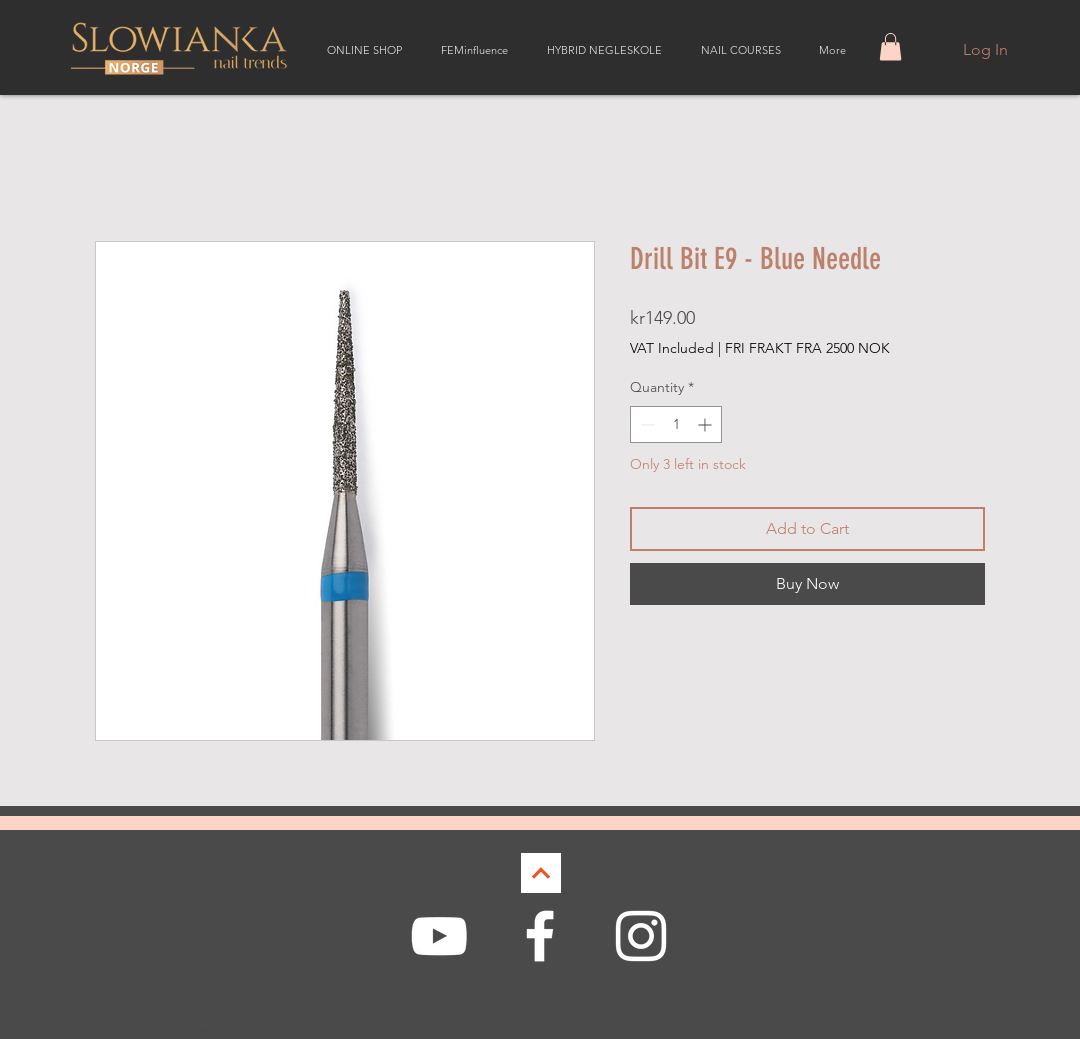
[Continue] (541, 873)
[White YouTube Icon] (439, 936)
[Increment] (706, 424)
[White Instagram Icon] (641, 936)
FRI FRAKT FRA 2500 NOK (807, 348)
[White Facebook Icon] (540, 936)
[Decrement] (645, 424)
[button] (890, 46)
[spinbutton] (676, 424)
